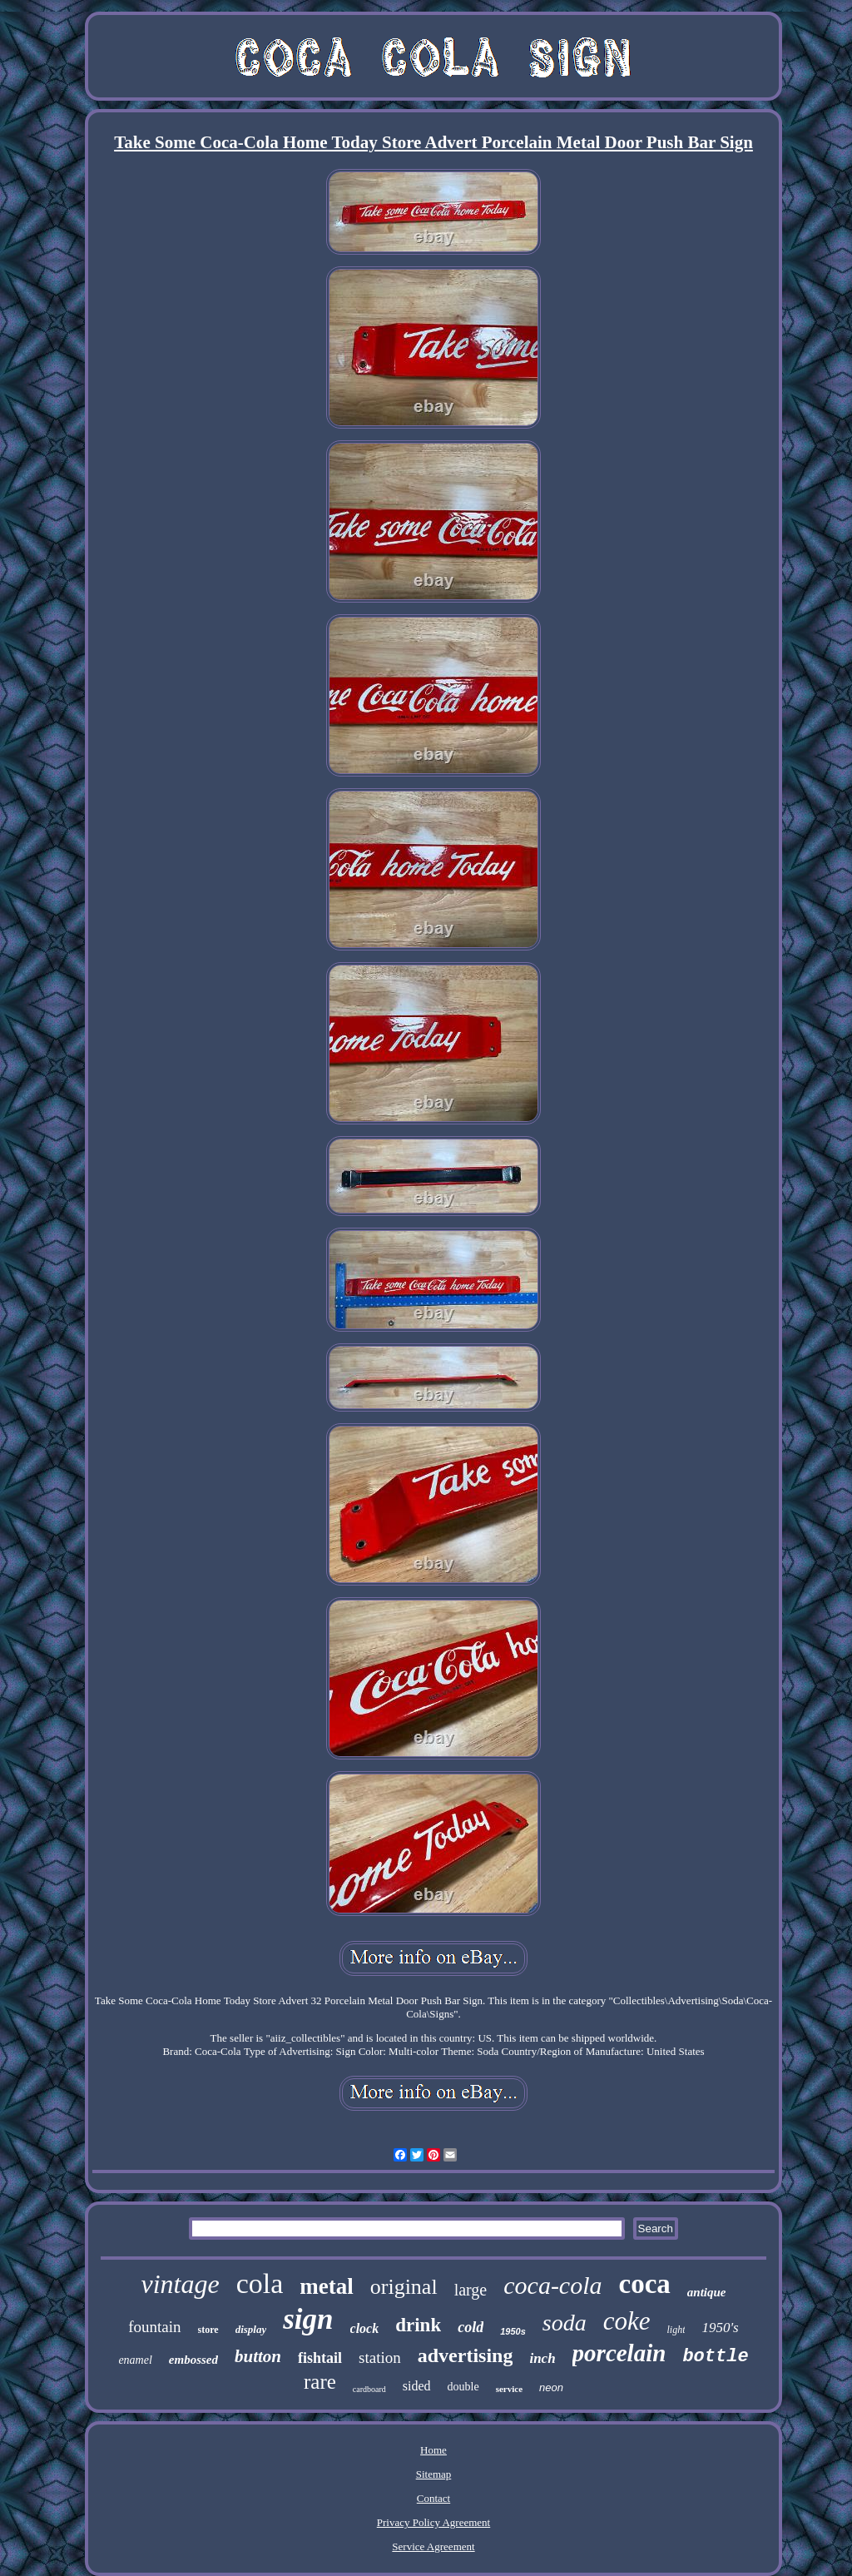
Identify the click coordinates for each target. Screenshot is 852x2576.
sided (417, 2386)
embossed (193, 2359)
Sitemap (434, 2474)
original (404, 2287)
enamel (134, 2360)
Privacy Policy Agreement (433, 2522)
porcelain (619, 2353)
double (463, 2386)
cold (470, 2327)
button (258, 2356)
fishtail (320, 2358)
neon (551, 2387)
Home (433, 2450)
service (509, 2389)
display (251, 2329)
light (675, 2329)
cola (260, 2283)
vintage (180, 2284)
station (380, 2357)
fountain (154, 2326)
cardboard (369, 2389)
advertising (465, 2355)
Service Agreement (433, 2546)
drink (418, 2325)
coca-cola (552, 2285)
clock (364, 2328)
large (471, 2290)
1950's (719, 2327)
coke (627, 2320)
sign (308, 2319)
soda (564, 2322)
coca (645, 2284)
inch (542, 2358)
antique (706, 2292)
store (208, 2329)
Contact (433, 2498)
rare (320, 2381)
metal (326, 2286)
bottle (715, 2356)
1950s (513, 2331)
